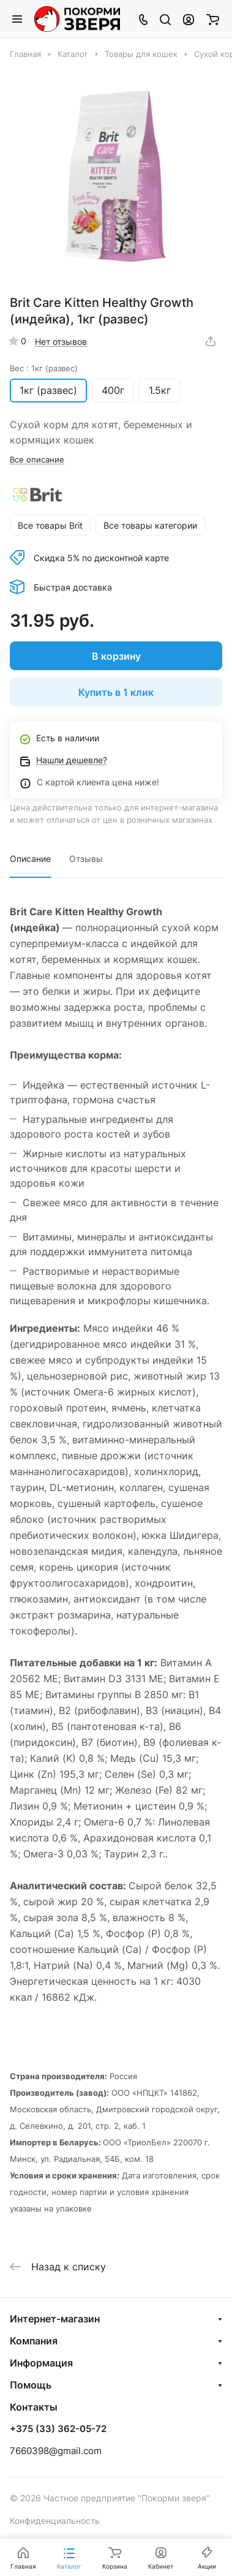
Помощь (30, 2385)
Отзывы (86, 858)
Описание (30, 858)
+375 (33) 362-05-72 (58, 2428)
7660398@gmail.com (56, 2451)
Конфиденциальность (55, 2520)
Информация (41, 2363)
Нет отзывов (61, 341)
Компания (34, 2341)
